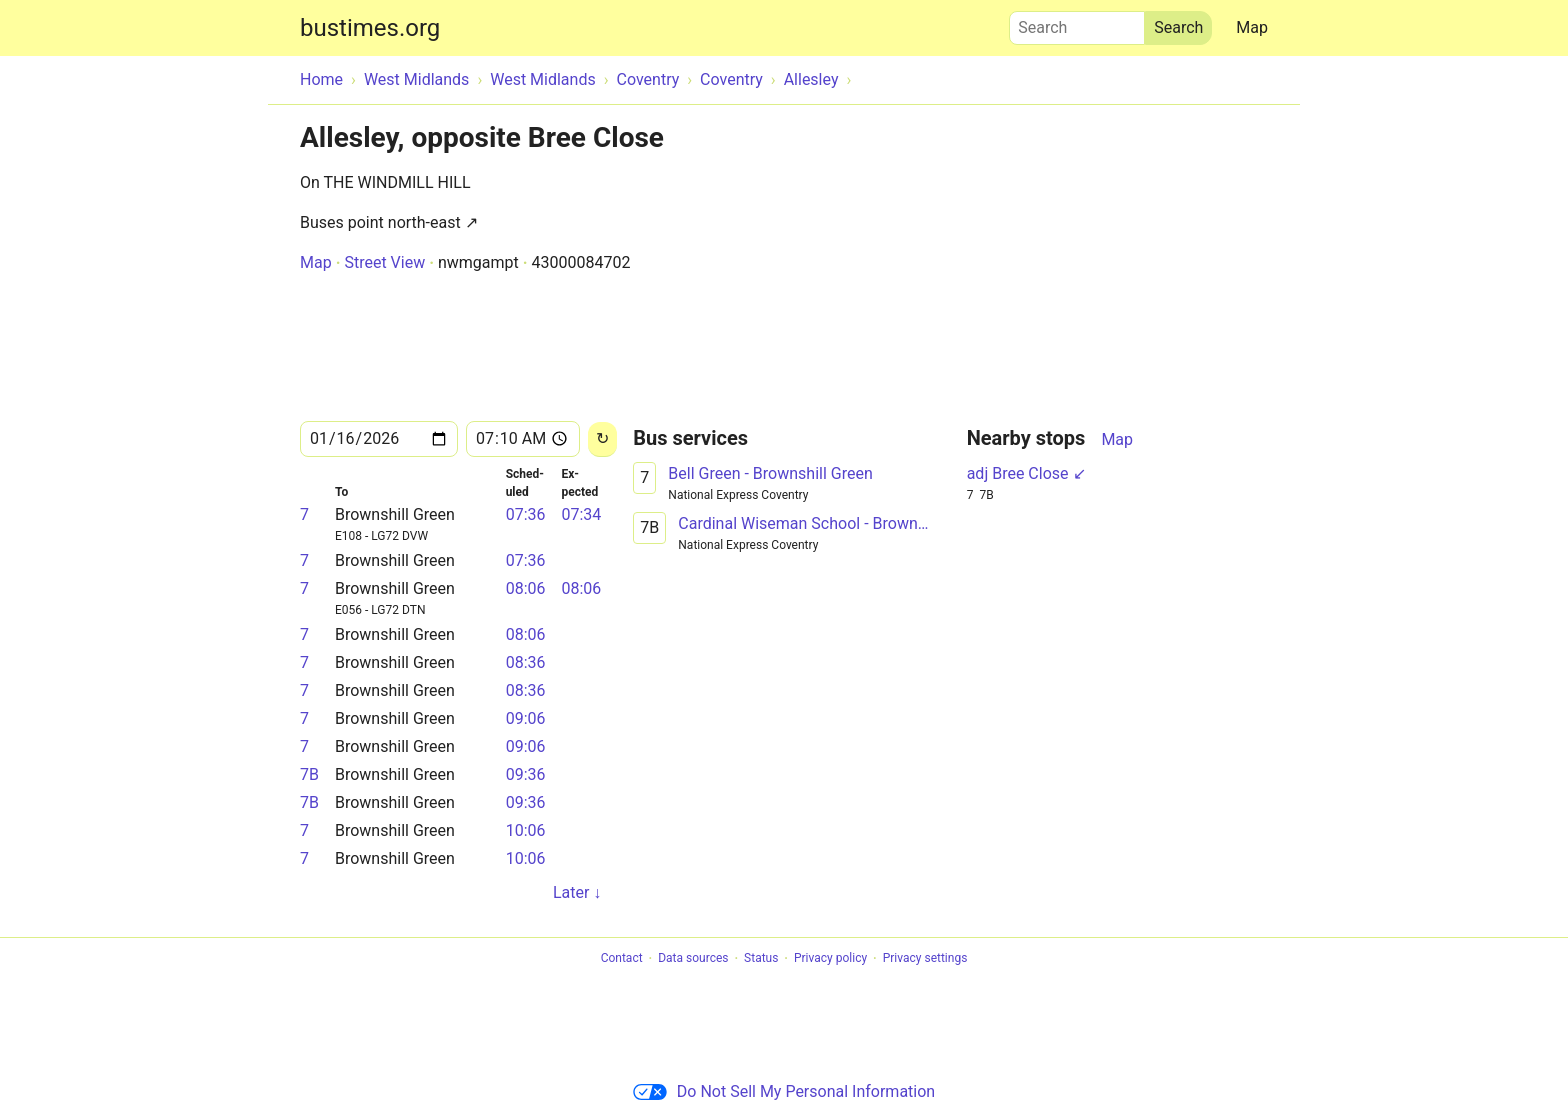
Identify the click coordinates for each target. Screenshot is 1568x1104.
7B (309, 774)
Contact (622, 959)
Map (1252, 27)
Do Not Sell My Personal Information (784, 1091)
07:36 (526, 514)
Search (1077, 23)
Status (761, 959)
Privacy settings (925, 959)
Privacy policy (830, 959)
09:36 (526, 774)
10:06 (526, 830)
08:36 (526, 662)
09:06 (526, 718)
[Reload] (602, 439)
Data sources (693, 959)
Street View (384, 262)
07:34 (581, 514)
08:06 (526, 588)
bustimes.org (370, 28)
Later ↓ (577, 892)
